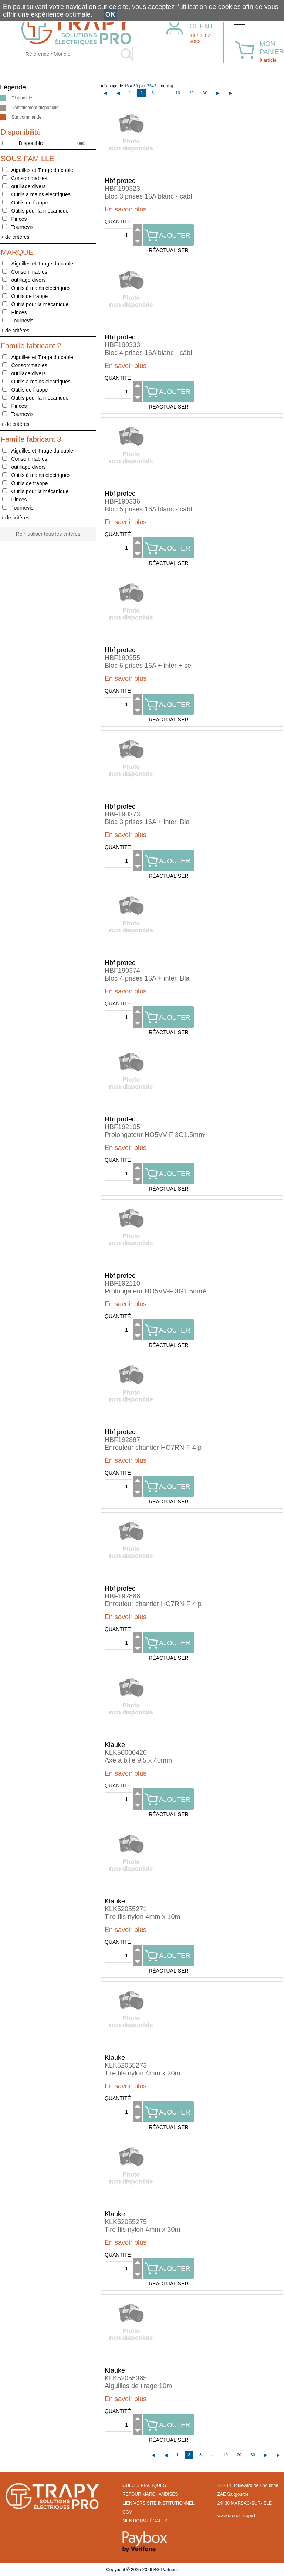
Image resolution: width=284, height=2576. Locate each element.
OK (110, 14)
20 (191, 93)
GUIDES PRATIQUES (144, 2485)
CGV (127, 2512)
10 (178, 93)
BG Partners (165, 2569)
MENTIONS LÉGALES (144, 2520)
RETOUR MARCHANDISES (150, 2494)
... (164, 93)
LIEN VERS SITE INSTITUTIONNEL (158, 2503)
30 (205, 93)
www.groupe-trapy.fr (237, 2515)
